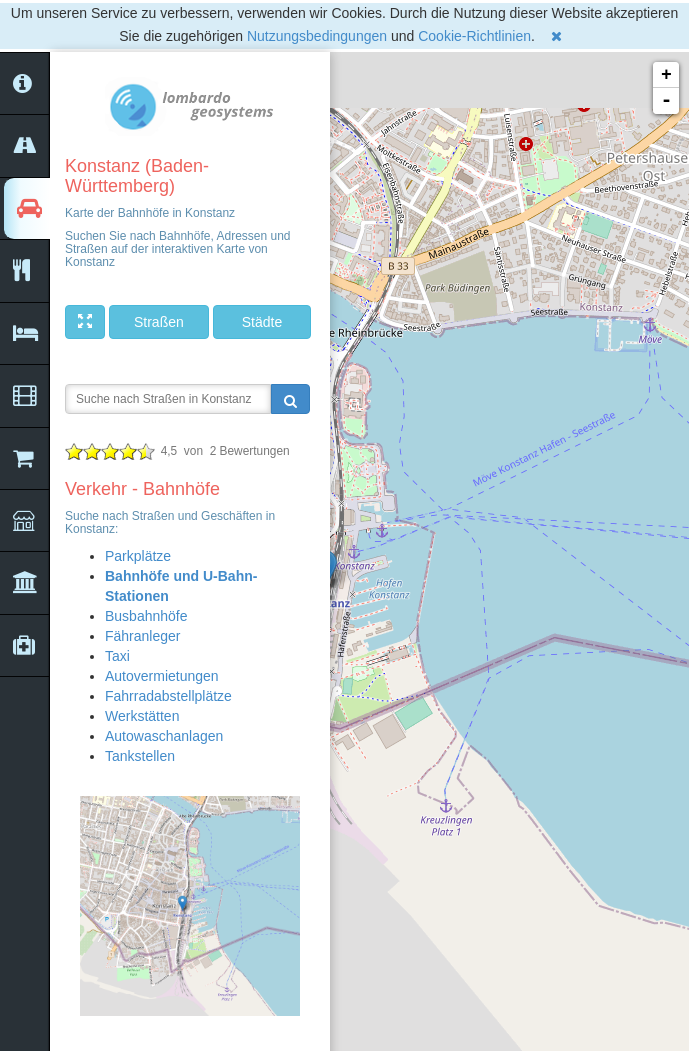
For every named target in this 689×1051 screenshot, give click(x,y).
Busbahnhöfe (146, 616)
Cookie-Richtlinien (474, 36)
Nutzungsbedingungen (317, 36)
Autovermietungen (162, 676)
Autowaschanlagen (164, 736)
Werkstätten (142, 716)
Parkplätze (138, 556)
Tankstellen (140, 756)
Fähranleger (143, 636)
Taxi (117, 656)
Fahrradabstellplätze (168, 696)
